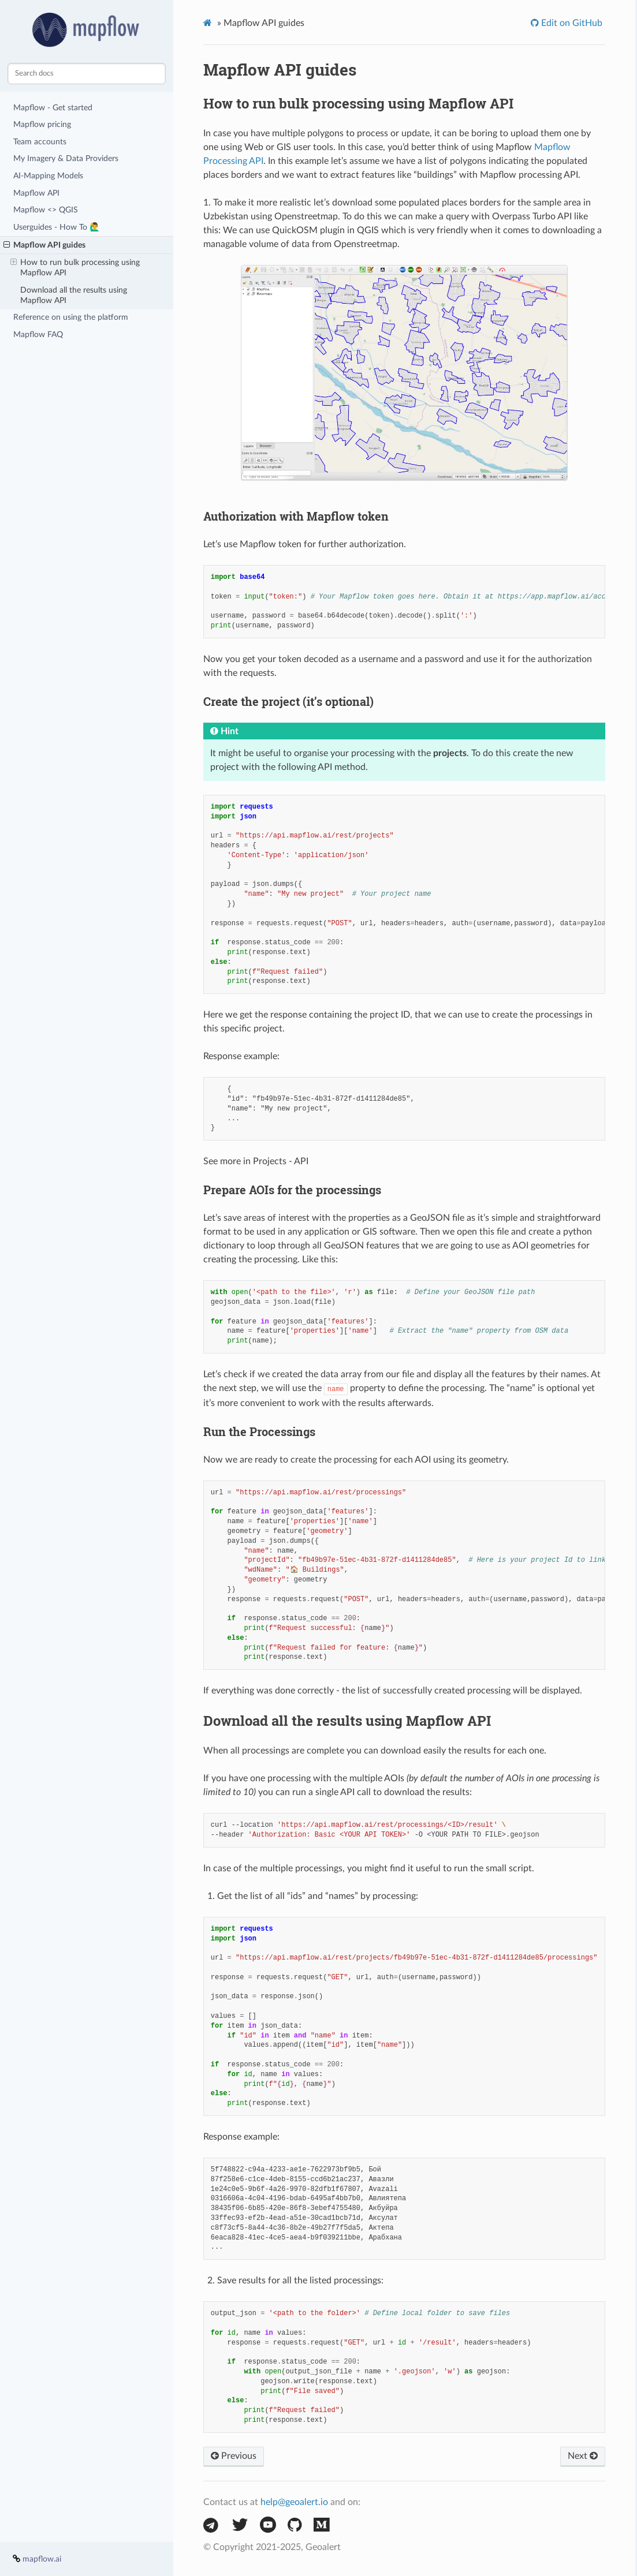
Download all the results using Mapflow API (73, 295)
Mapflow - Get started (52, 107)
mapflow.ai (42, 2559)
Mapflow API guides (44, 245)
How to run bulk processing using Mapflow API (75, 267)
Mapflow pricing (42, 124)
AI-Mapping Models (48, 175)
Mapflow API (36, 193)
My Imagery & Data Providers (65, 158)
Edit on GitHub (570, 23)
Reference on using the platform (70, 317)
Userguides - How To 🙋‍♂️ (56, 227)
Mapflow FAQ (38, 334)
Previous (233, 2456)
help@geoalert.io (294, 2502)
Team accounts (39, 141)
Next (583, 2456)
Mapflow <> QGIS (45, 209)
